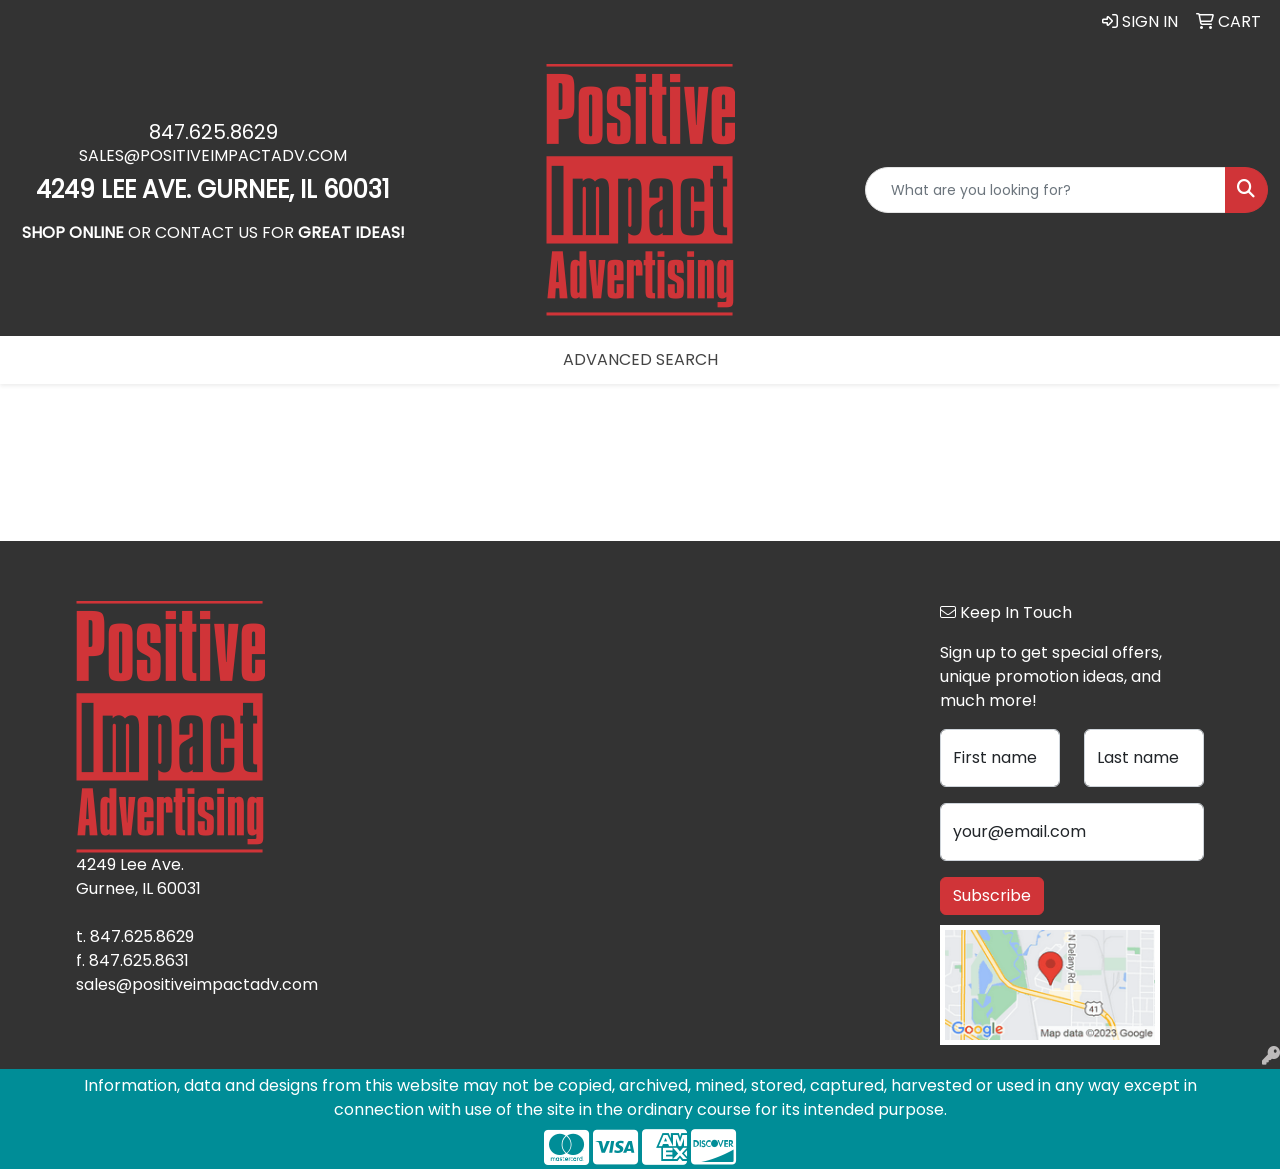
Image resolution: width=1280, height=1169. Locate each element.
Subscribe (992, 895)
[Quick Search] (1045, 190)
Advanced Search (640, 359)
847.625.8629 (213, 132)
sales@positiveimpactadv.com (213, 155)
